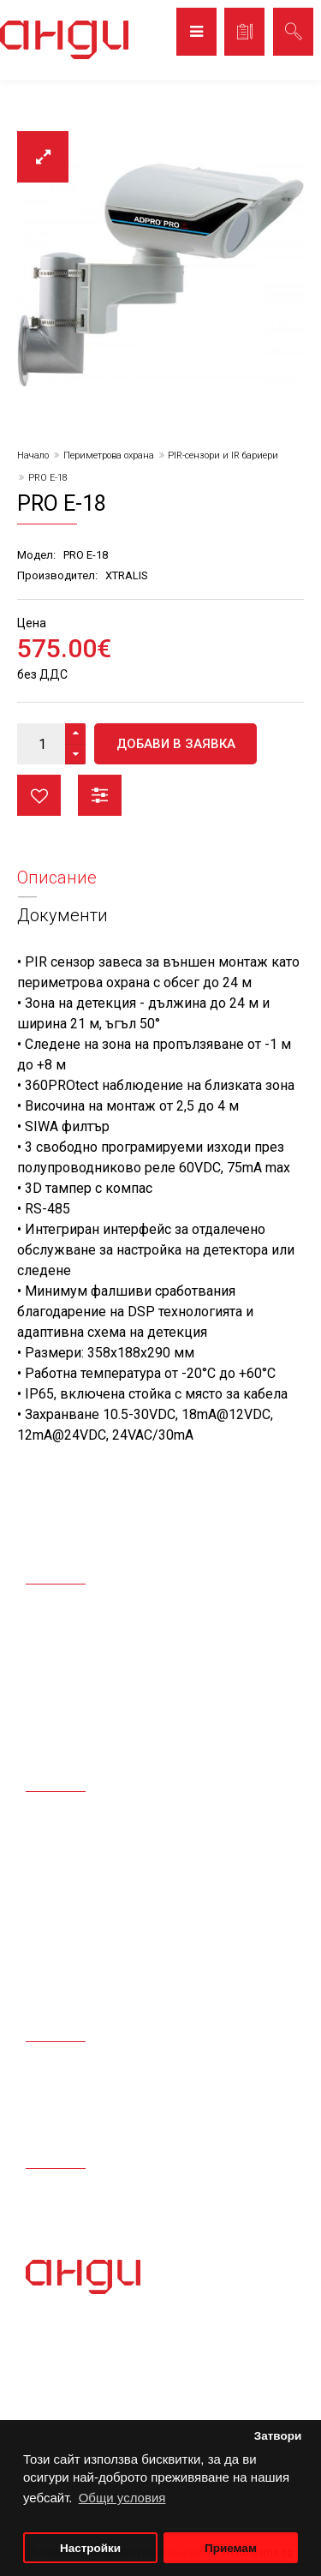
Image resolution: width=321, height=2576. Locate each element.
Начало (33, 455)
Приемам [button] (231, 2548)
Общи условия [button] (122, 2497)
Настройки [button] (90, 2548)
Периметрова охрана (108, 455)
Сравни (100, 795)
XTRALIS (126, 575)
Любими (39, 795)
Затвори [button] (278, 2435)
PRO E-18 (48, 477)
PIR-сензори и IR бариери (223, 455)
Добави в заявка (175, 744)
